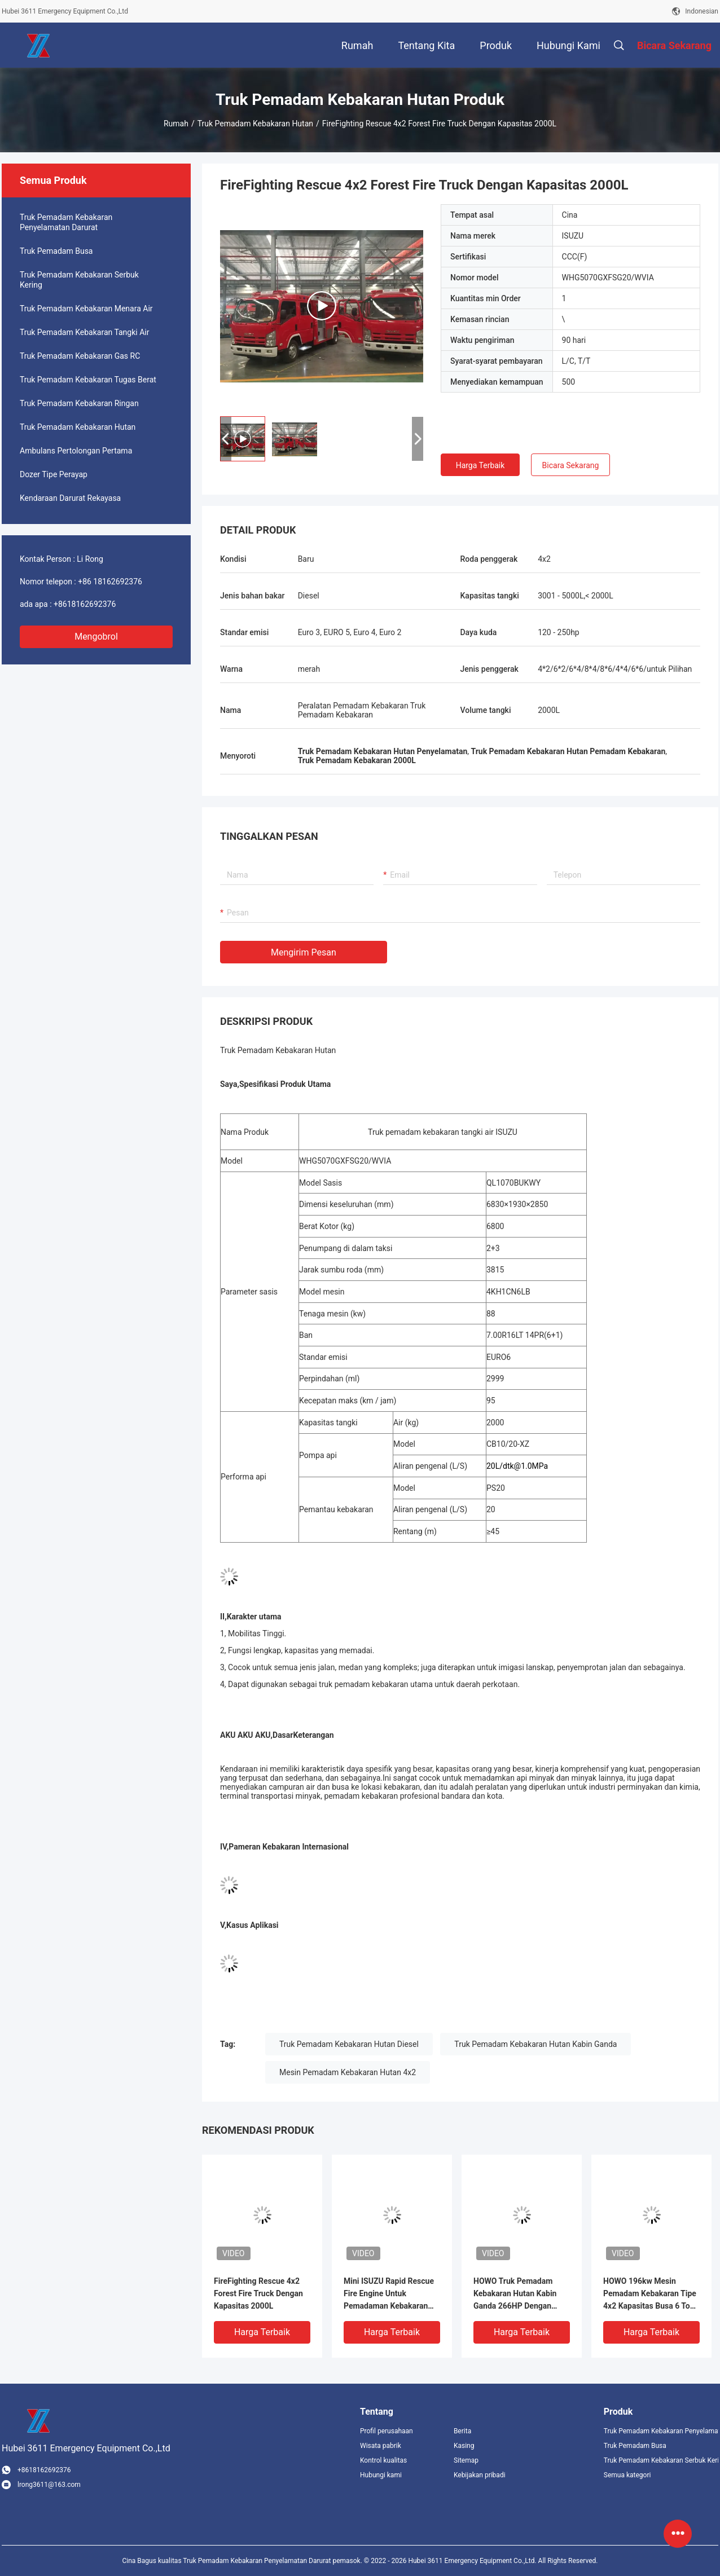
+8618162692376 (85, 604)
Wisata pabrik (380, 2446)
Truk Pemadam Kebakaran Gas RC (80, 355)
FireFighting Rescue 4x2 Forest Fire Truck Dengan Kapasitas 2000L (258, 2293)
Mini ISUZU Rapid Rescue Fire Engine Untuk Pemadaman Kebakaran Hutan (389, 2294)
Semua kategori (627, 2475)
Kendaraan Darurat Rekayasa (70, 498)
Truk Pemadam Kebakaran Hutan (255, 123)
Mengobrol (96, 636)
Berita (462, 2431)
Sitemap (466, 2460)
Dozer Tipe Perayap (53, 474)
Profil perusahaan (386, 2431)
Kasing (464, 2446)
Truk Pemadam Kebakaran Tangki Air (84, 332)
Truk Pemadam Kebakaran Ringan (79, 403)
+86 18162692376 (110, 581)
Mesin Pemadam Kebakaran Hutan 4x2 (347, 2072)
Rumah (176, 123)
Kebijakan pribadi (480, 2475)
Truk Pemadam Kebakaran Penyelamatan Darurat (66, 222)
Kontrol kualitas (383, 2460)
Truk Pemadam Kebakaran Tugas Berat (88, 379)
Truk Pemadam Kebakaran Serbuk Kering (79, 279)
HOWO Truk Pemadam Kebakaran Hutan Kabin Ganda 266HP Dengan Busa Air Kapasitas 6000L (519, 2294)
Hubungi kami (381, 2475)
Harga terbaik (480, 465)
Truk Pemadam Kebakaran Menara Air (86, 308)
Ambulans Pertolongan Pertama (76, 450)
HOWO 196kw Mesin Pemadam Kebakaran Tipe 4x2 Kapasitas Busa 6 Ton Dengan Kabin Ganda (649, 2294)
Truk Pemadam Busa (56, 251)
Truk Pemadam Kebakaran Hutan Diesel (349, 2044)
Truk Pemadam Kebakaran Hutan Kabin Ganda (535, 2044)
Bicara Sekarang (570, 465)
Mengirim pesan (303, 952)
